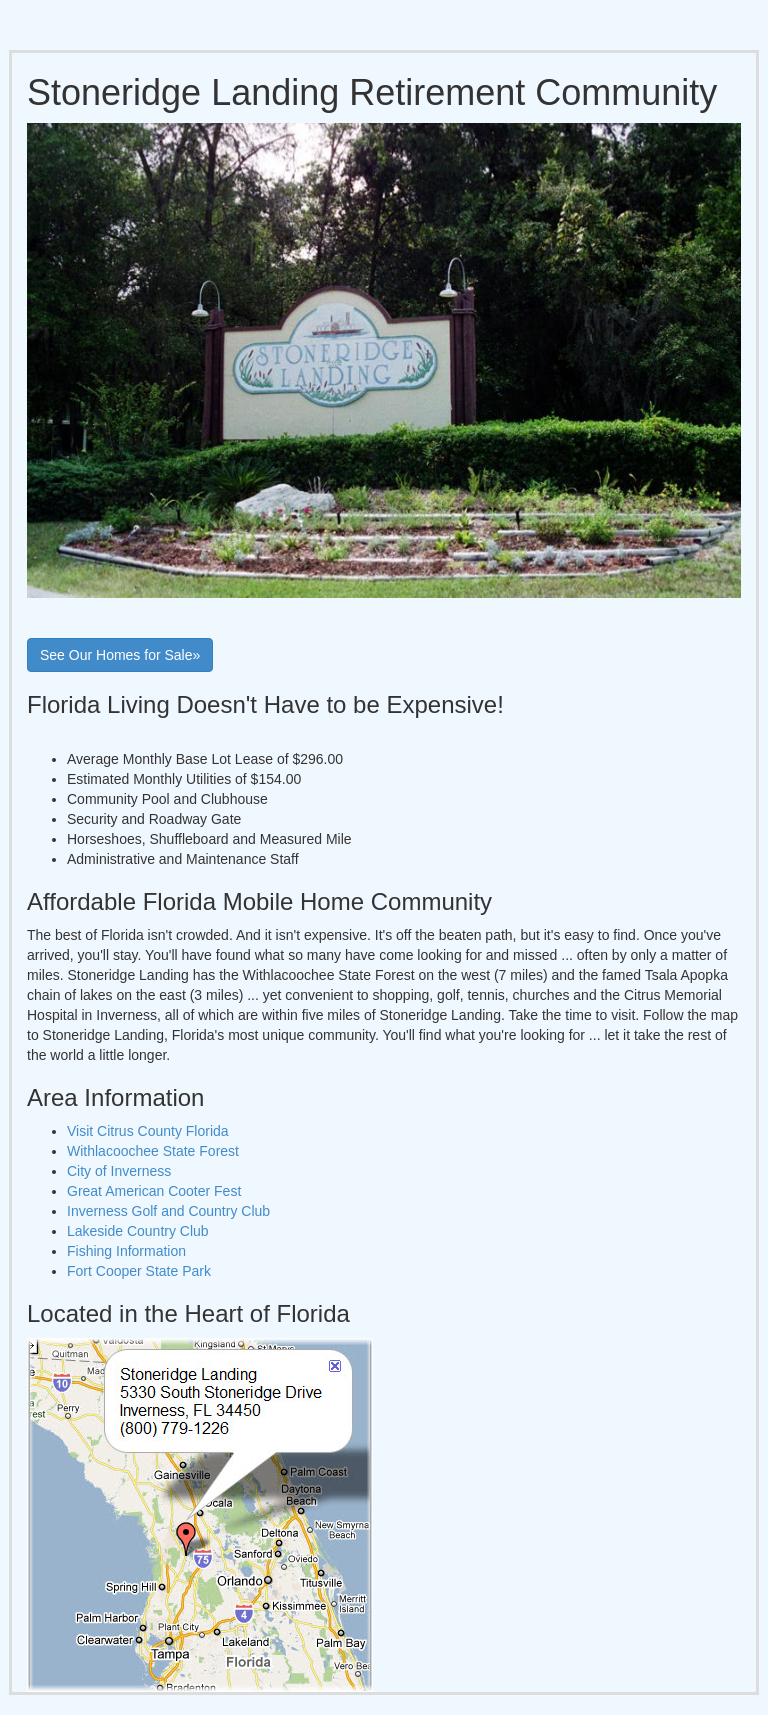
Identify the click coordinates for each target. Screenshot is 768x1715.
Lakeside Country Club (138, 1231)
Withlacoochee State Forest (153, 1151)
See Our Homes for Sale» (120, 655)
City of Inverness (119, 1171)
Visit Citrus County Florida (148, 1131)
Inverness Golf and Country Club (168, 1211)
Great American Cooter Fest (154, 1191)
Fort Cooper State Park (139, 1271)
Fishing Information (126, 1251)
